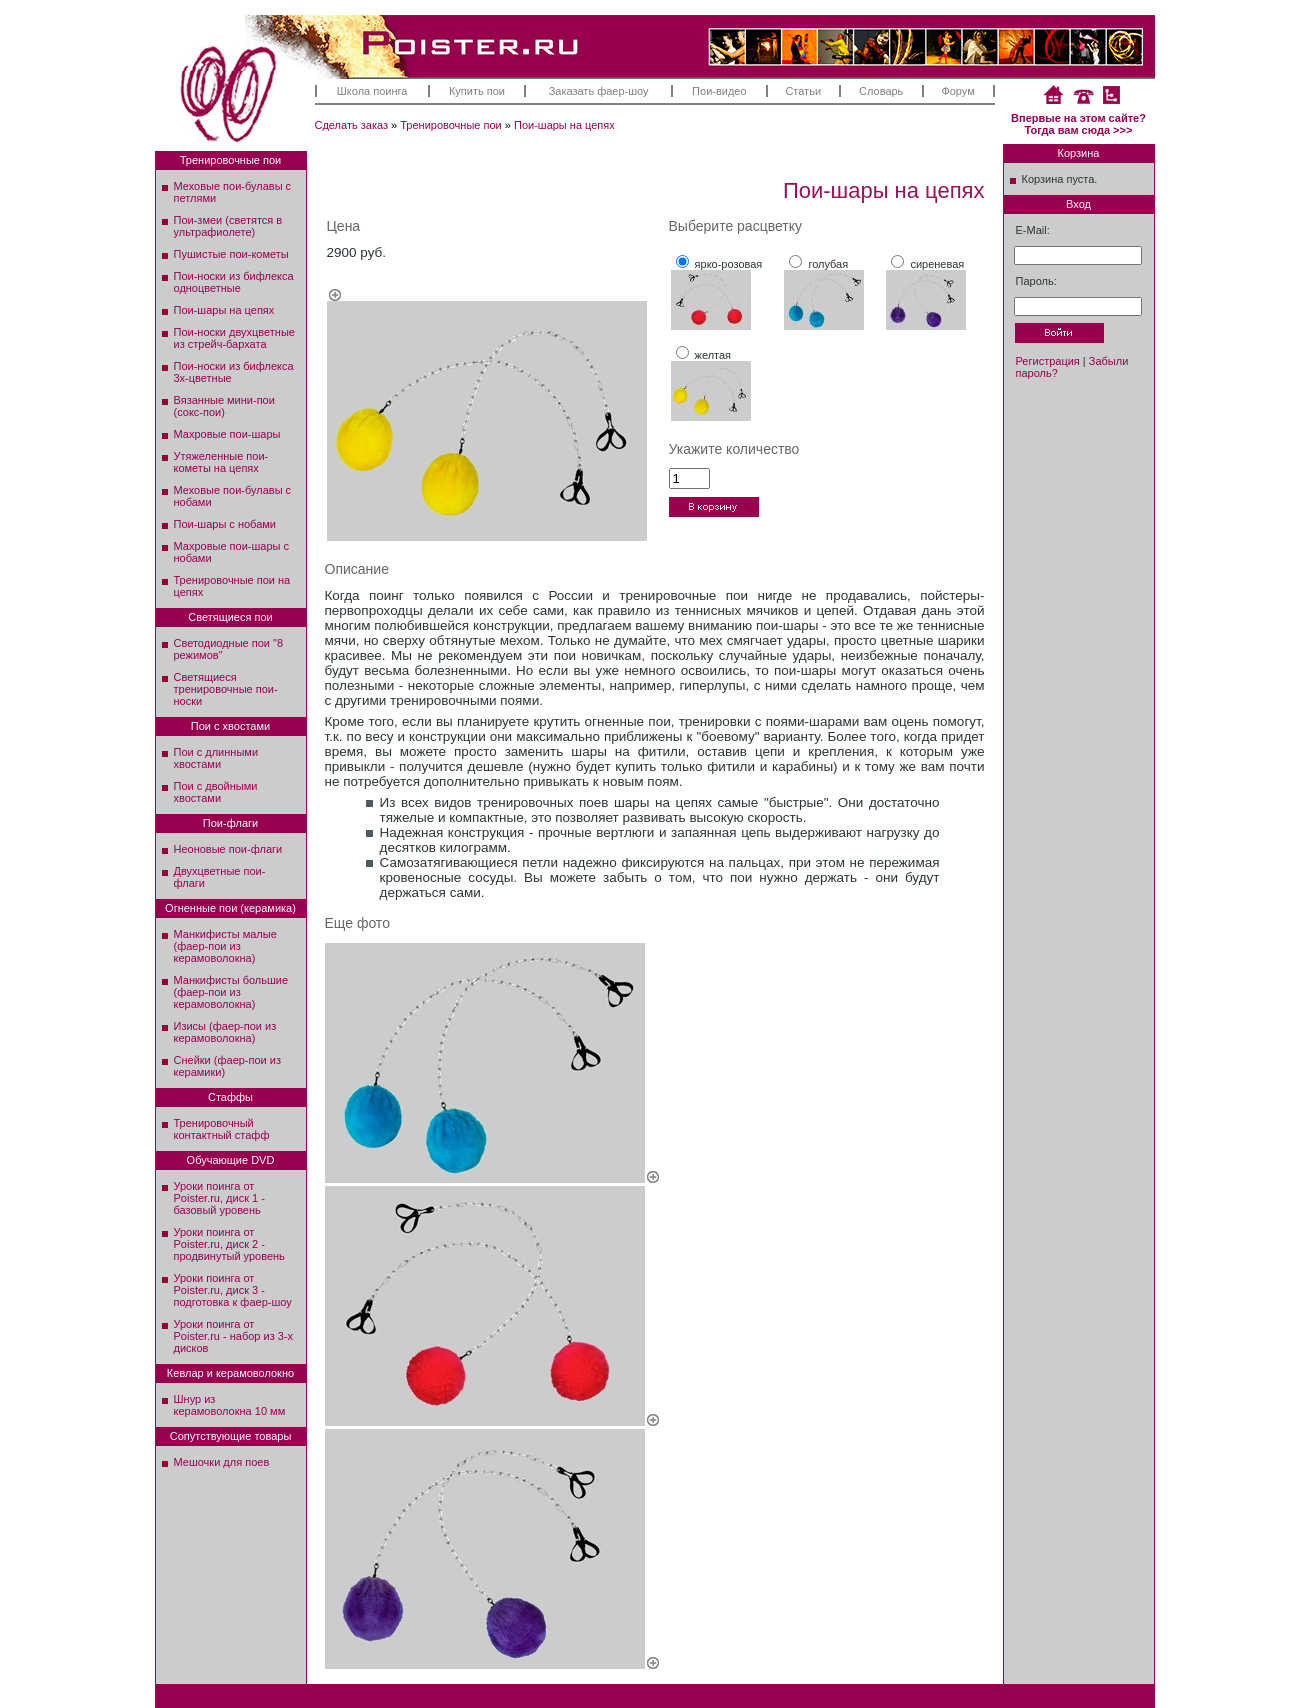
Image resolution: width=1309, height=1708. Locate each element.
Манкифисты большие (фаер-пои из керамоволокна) (231, 992)
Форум (957, 91)
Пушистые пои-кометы (231, 254)
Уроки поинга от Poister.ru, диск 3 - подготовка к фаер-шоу (233, 1290)
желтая (713, 355)
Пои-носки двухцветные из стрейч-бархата (234, 338)
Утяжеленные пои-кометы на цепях (221, 462)
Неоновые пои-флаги (228, 849)
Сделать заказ (352, 125)
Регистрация (1048, 361)
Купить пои (477, 91)
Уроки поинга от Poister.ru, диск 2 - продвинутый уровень (229, 1244)
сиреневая (937, 264)
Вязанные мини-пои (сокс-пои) (224, 406)
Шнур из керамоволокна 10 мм (230, 1405)
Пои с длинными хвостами (216, 758)
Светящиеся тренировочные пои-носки (226, 689)
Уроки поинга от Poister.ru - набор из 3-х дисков (234, 1336)
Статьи (803, 91)
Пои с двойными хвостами (216, 792)
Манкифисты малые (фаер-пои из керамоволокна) (225, 946)
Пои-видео (719, 91)
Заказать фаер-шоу (599, 91)
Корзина (1079, 153)
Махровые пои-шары (227, 434)
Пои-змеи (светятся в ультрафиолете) (228, 226)
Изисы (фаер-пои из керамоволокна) (225, 1032)
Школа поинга (372, 91)
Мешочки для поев (222, 1462)
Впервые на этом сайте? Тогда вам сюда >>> (1078, 124)
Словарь (881, 91)
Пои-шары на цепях (564, 125)
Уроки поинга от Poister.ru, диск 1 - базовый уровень (219, 1198)
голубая (828, 264)
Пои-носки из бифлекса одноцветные (234, 282)
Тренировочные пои (451, 125)
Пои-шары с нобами (225, 524)
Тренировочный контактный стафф (222, 1129)
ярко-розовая (729, 264)
